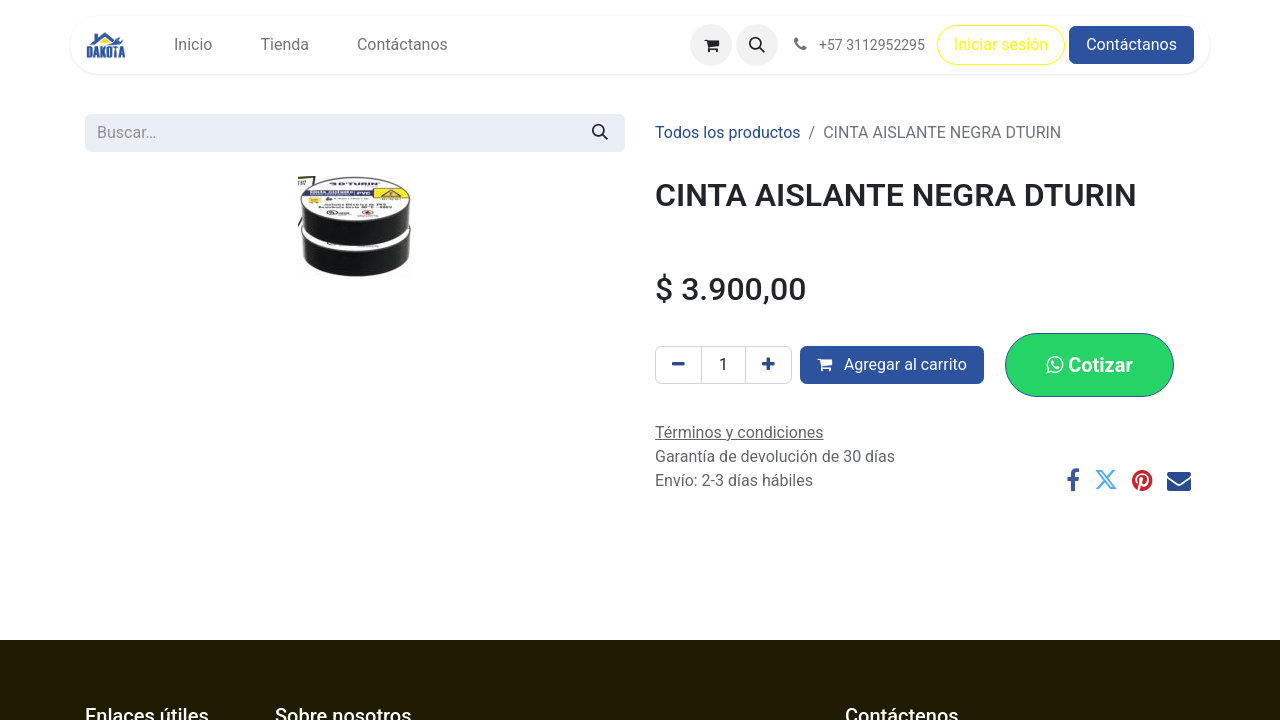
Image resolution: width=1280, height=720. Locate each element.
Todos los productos (728, 132)
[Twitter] (1106, 480)
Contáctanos (1131, 44)
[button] (757, 45)
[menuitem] (193, 45)
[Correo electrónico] (1179, 480)
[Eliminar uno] (678, 365)
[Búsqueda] (600, 133)
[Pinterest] (1142, 480)
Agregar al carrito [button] (892, 364)
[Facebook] (1073, 480)
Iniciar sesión (1001, 44)
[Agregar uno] (768, 365)
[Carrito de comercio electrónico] (711, 45)
